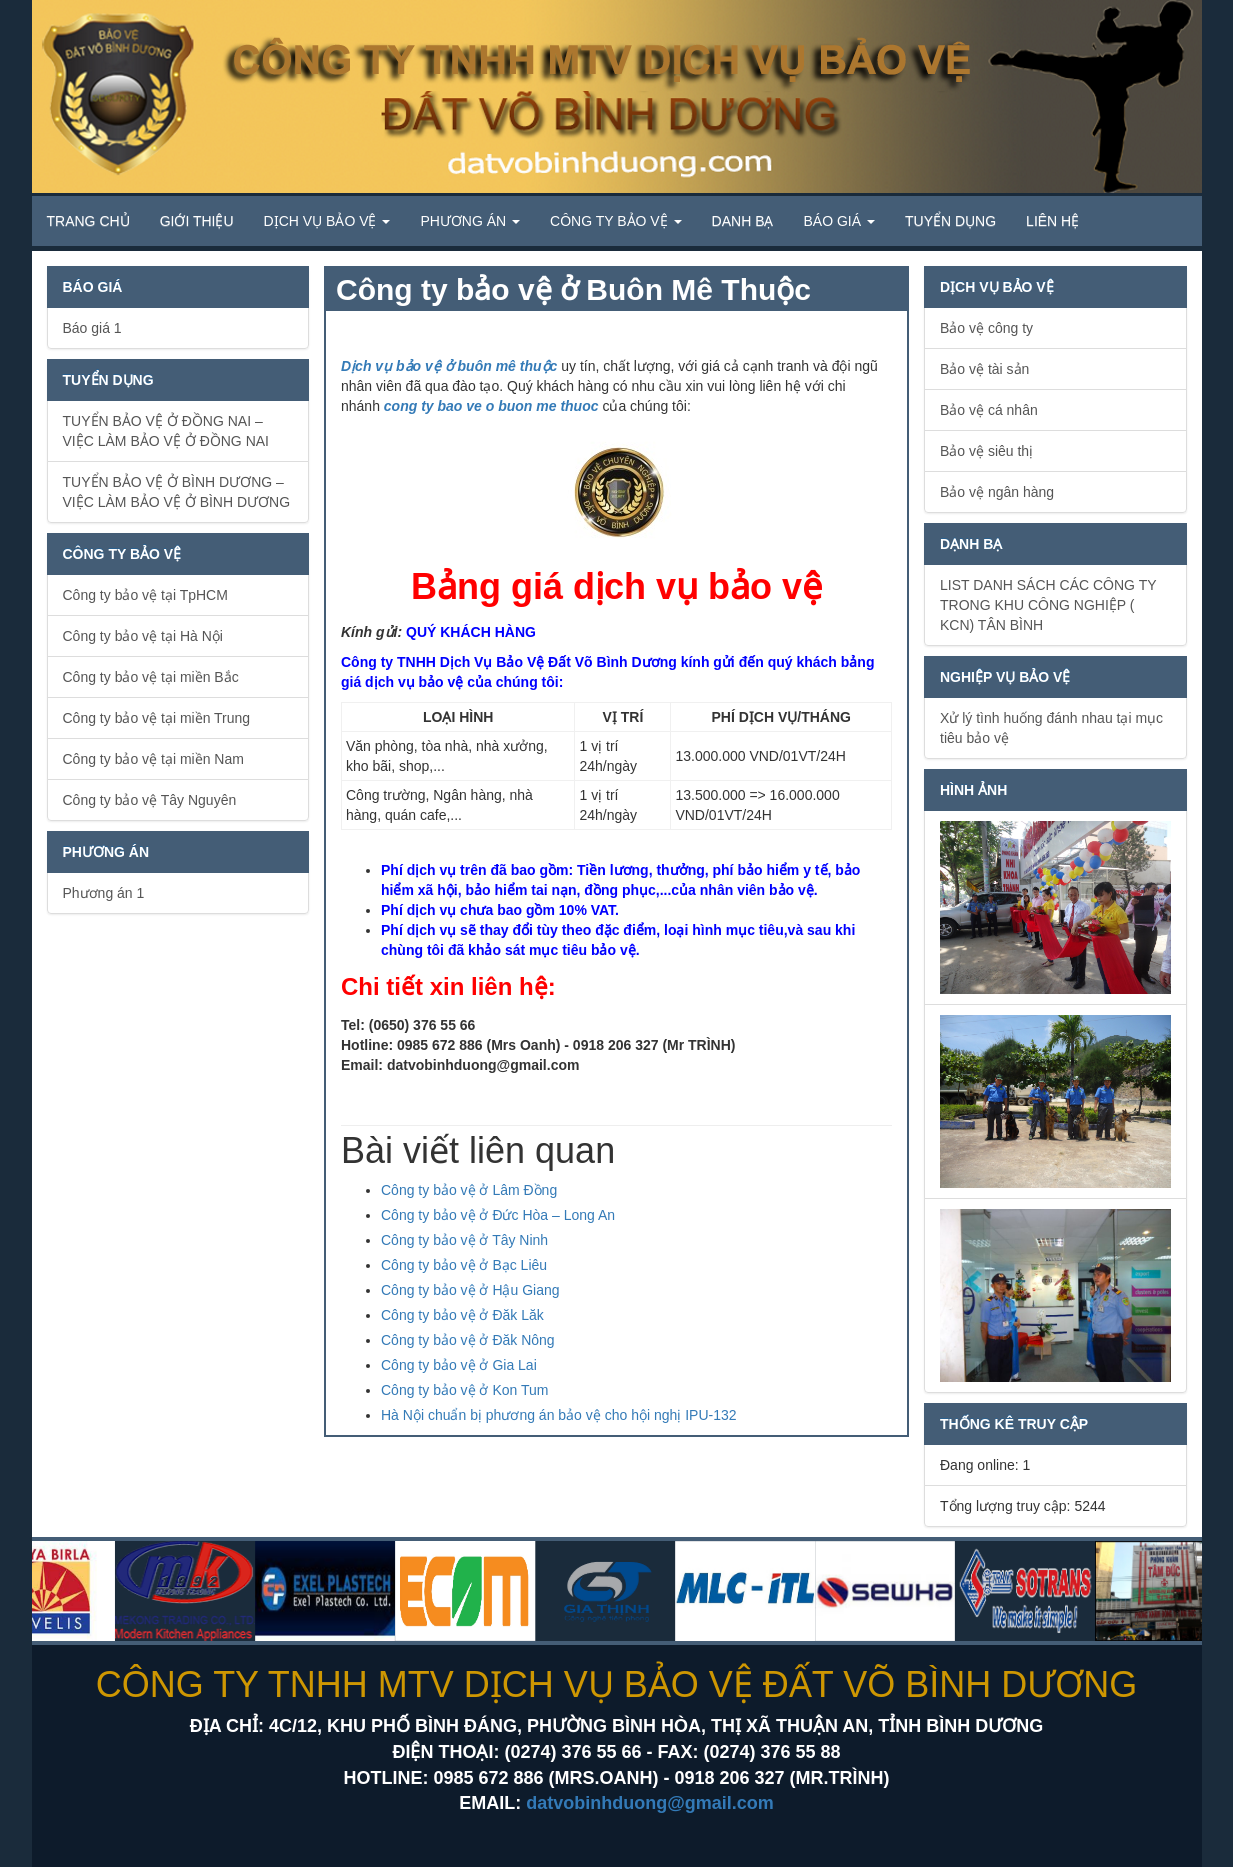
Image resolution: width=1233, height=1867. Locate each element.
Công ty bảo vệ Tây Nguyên (150, 800)
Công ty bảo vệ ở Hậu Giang (470, 1290)
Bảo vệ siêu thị (986, 451)
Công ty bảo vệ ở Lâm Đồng (469, 1190)
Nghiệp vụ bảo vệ (1005, 677)
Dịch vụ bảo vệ (327, 221)
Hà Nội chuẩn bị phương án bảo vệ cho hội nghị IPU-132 (559, 1415)
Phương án (470, 221)
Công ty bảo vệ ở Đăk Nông (468, 1340)
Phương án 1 (104, 893)
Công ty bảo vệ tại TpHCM (145, 595)
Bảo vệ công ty (986, 328)
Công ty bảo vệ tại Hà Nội (143, 636)
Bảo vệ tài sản (984, 369)
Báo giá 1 (92, 328)
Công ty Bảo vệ (616, 221)
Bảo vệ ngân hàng (997, 492)
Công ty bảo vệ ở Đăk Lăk (462, 1315)
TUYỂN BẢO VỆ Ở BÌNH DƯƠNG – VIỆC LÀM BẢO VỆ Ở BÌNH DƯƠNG (177, 492)
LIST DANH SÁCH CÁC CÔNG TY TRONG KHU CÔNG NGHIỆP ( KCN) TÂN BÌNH (1048, 605)
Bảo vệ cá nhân (989, 410)
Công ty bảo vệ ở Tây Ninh (464, 1240)
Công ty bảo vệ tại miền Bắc (151, 677)
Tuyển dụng (950, 221)
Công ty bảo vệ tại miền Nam (153, 759)
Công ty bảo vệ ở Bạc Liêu (464, 1265)
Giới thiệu (197, 221)
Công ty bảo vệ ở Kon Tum (464, 1390)
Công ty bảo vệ (122, 554)
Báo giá (839, 221)
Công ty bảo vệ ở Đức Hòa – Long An (498, 1215)
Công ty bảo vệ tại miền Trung (157, 718)
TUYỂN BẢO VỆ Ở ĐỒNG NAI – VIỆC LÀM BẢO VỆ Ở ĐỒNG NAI (166, 431)
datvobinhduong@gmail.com (650, 1803)
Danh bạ (743, 221)
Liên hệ (1052, 221)
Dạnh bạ (971, 544)
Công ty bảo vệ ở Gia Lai (459, 1365)
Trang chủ (88, 221)
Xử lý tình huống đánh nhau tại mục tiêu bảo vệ (1051, 728)
